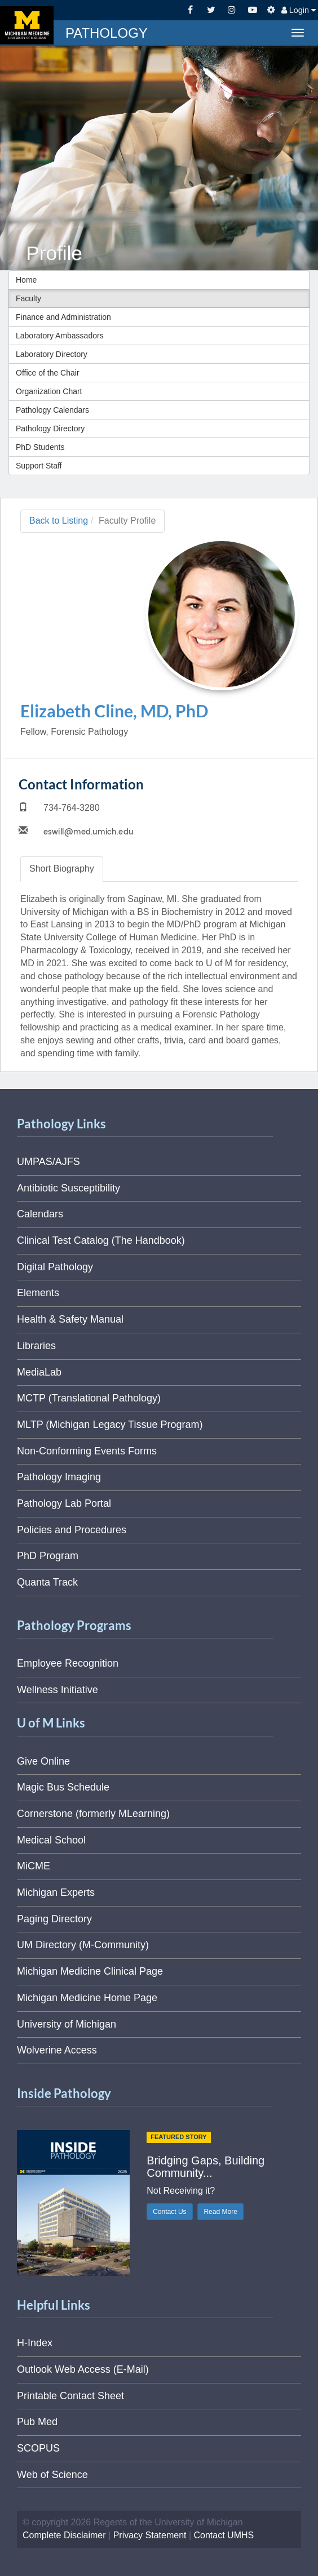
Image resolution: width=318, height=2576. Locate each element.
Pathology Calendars (52, 409)
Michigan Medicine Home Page (87, 1997)
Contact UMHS (224, 2535)
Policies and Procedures (71, 1529)
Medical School (51, 1840)
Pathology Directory (50, 428)
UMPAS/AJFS (48, 1161)
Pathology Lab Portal (64, 1503)
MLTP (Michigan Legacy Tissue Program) (109, 1424)
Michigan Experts (56, 1892)
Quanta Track (47, 1582)
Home (26, 279)
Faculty (28, 298)
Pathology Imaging (59, 1477)
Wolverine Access (57, 2050)
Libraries (36, 1345)
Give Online (43, 1761)
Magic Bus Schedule (63, 1787)
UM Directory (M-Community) (83, 1944)
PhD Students (40, 447)
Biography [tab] (61, 868)
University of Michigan (66, 2024)
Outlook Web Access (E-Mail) (83, 2369)
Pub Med (37, 2421)
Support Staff (38, 465)
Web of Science (52, 2474)
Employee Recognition (67, 1663)
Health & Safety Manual (70, 1319)
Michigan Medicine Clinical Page (90, 1971)
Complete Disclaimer (64, 2535)
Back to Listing (58, 520)
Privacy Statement (150, 2535)
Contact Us (169, 2212)
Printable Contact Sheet (70, 2395)
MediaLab (39, 1372)
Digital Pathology (55, 1267)
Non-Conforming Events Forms (87, 1451)
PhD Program (47, 1555)
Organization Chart (49, 391)
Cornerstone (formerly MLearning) (93, 1813)
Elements (38, 1292)
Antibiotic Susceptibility (68, 1188)
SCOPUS (38, 2448)
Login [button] (298, 10)
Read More (220, 2212)
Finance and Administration (63, 317)
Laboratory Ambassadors (60, 335)
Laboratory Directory (51, 354)
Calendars (40, 1214)
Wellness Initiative (57, 1689)
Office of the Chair (48, 372)
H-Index (34, 2343)
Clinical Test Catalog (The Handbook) (101, 1240)
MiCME (33, 1866)
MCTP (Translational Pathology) (89, 1398)
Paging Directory (54, 1919)
